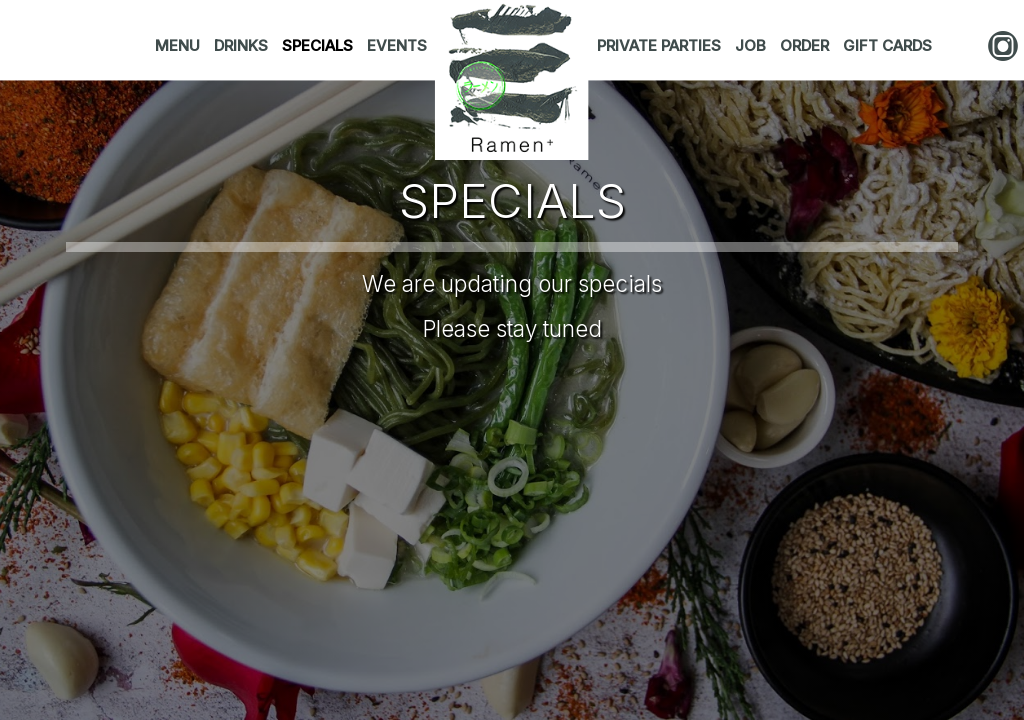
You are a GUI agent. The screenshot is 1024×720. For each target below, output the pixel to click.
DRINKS (243, 45)
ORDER (806, 45)
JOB (752, 45)
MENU (179, 45)
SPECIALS (319, 45)
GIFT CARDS (887, 45)
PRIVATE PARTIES (661, 45)
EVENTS (397, 45)
